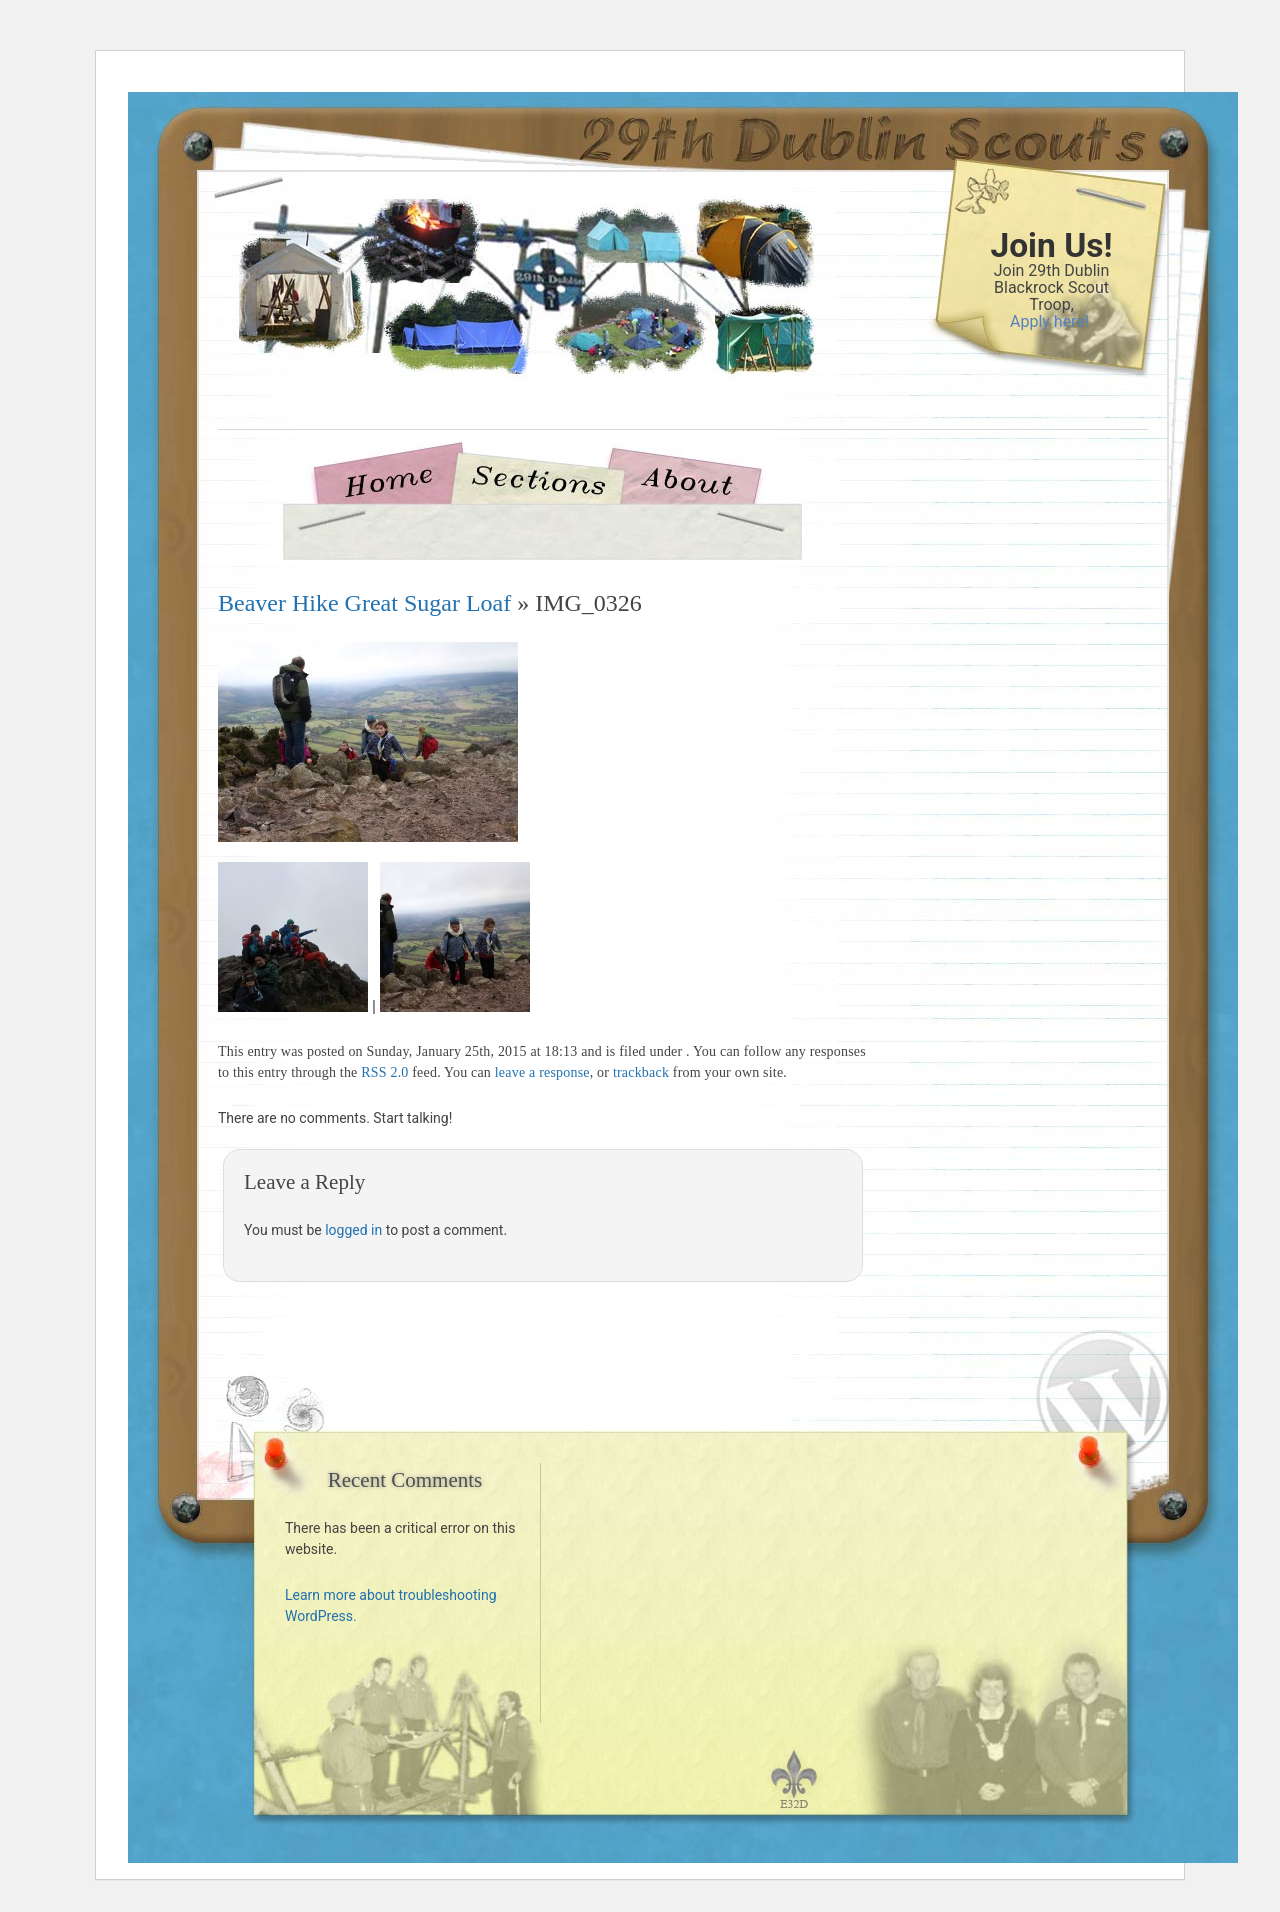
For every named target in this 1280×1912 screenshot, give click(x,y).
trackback (641, 1072)
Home (397, 478)
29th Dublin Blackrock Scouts (493, 322)
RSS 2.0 (384, 1072)
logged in (353, 1230)
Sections (537, 478)
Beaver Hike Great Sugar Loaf (364, 603)
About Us (687, 478)
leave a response (542, 1072)
